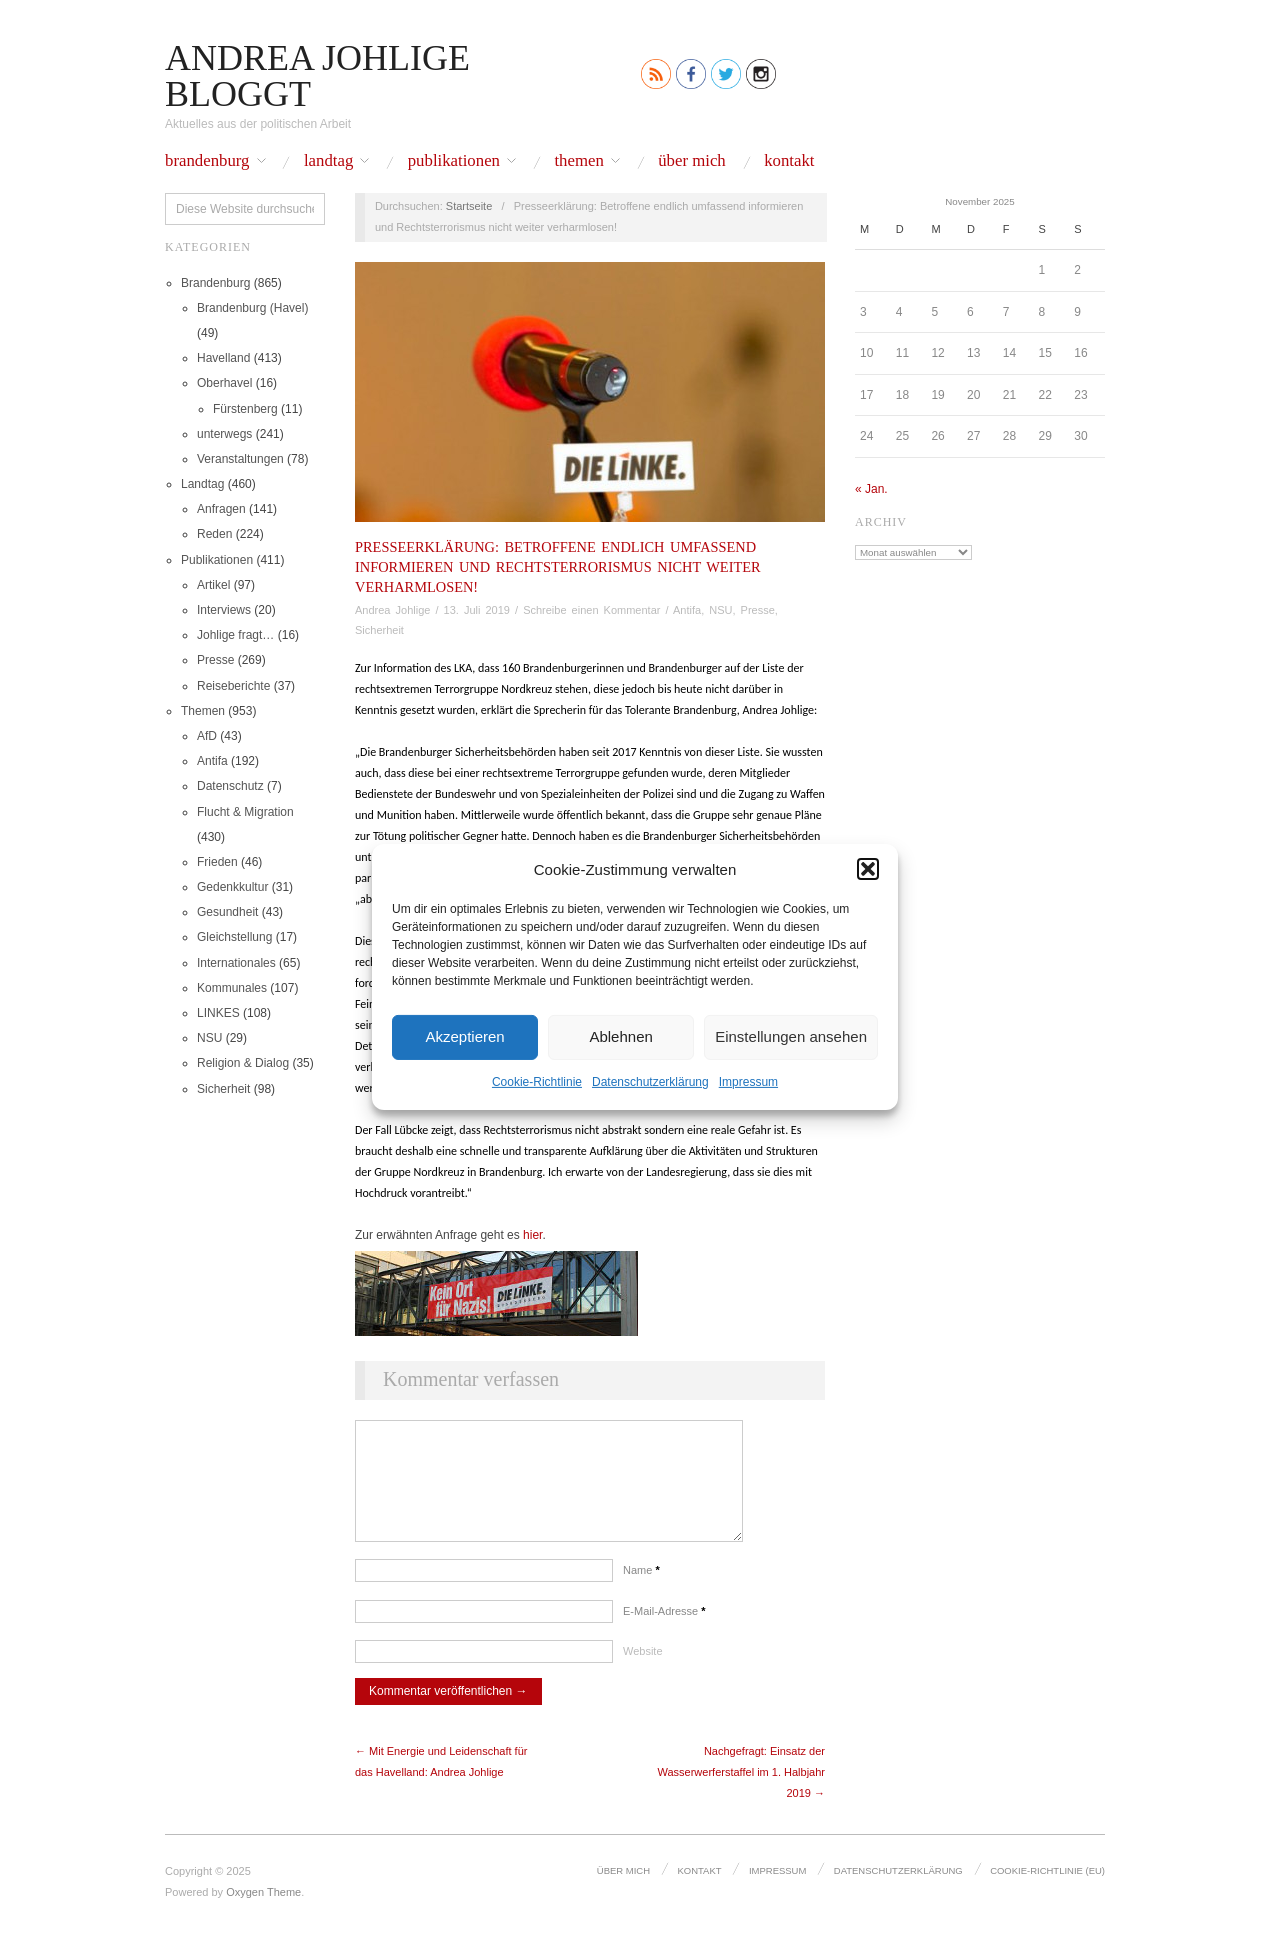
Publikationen (454, 161)
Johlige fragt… (235, 635)
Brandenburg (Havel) (252, 308)
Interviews (224, 610)
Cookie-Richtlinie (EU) (1049, 1889)
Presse (215, 660)
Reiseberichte (233, 686)
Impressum (748, 1081)
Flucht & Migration (245, 812)
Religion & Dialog (243, 1063)
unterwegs (224, 434)
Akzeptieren (464, 1036)
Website (643, 1671)
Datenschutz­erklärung (650, 1081)
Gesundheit (227, 912)
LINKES (218, 1013)
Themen (578, 161)
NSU (209, 1038)
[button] (868, 869)
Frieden (217, 862)
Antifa (212, 761)
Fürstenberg (245, 409)
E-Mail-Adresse (664, 1631)
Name (641, 1590)
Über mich (692, 161)
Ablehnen (620, 1036)
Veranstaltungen (240, 459)
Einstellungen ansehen (791, 1036)
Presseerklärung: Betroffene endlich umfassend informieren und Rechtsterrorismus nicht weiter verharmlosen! (558, 567)
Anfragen (221, 509)
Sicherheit (223, 1089)
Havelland (223, 358)
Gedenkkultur (232, 887)
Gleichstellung (234, 937)
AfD (207, 736)
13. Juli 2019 (477, 610)
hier (532, 1235)
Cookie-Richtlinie (537, 1081)
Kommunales (232, 988)
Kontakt (789, 161)
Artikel (213, 585)
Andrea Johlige (392, 610)
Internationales (236, 963)
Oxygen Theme (263, 1912)
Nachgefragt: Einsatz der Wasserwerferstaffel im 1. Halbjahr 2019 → (742, 1792)
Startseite (469, 206)
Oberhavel (224, 383)
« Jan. (871, 489)
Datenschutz (230, 786)
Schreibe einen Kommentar (591, 610)
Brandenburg (207, 161)
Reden (214, 534)
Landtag (328, 161)
